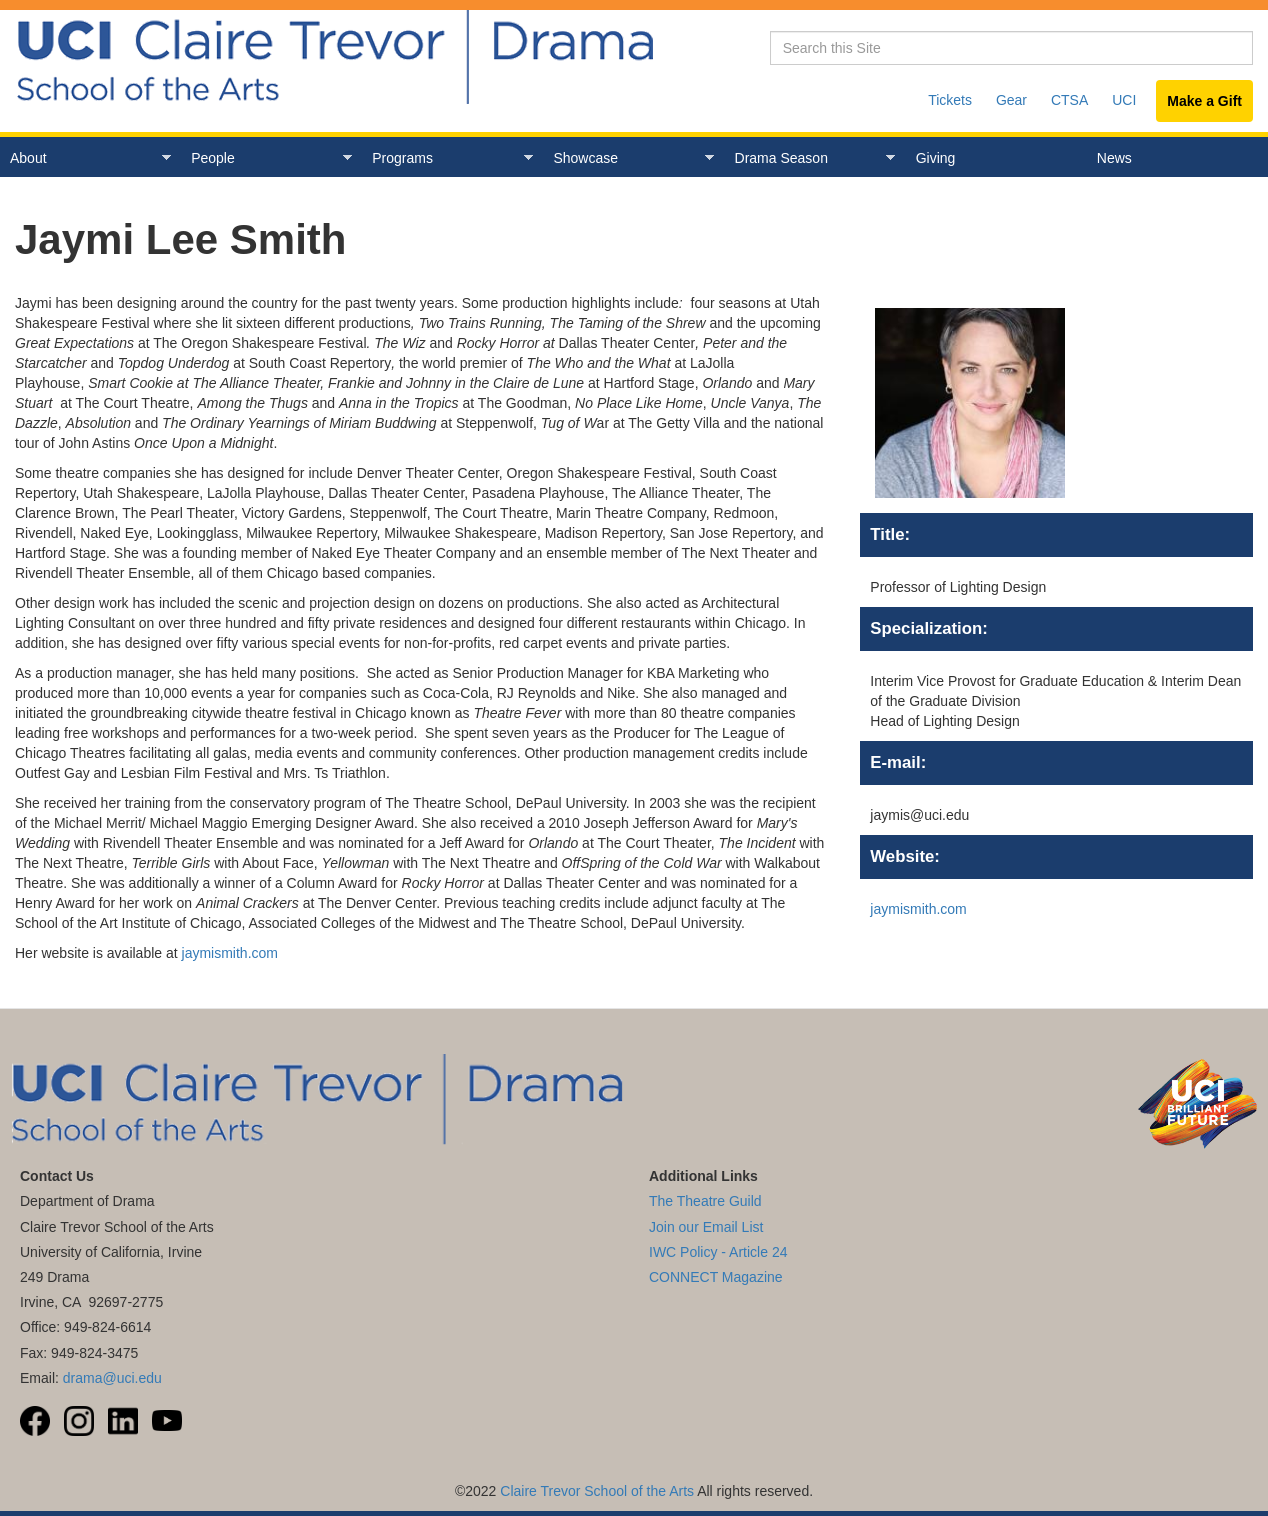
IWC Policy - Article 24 (718, 1252)
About (85, 158)
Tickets (950, 100)
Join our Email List (706, 1227)
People (266, 158)
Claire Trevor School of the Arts (597, 1491)
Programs (447, 158)
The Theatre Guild (705, 1201)
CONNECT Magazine (716, 1277)
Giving (936, 158)
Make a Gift (1204, 101)
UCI (1124, 100)
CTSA (1069, 100)
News (1114, 158)
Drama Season (810, 158)
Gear (1011, 100)
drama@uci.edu (112, 1378)
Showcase (628, 158)
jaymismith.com (230, 953)
